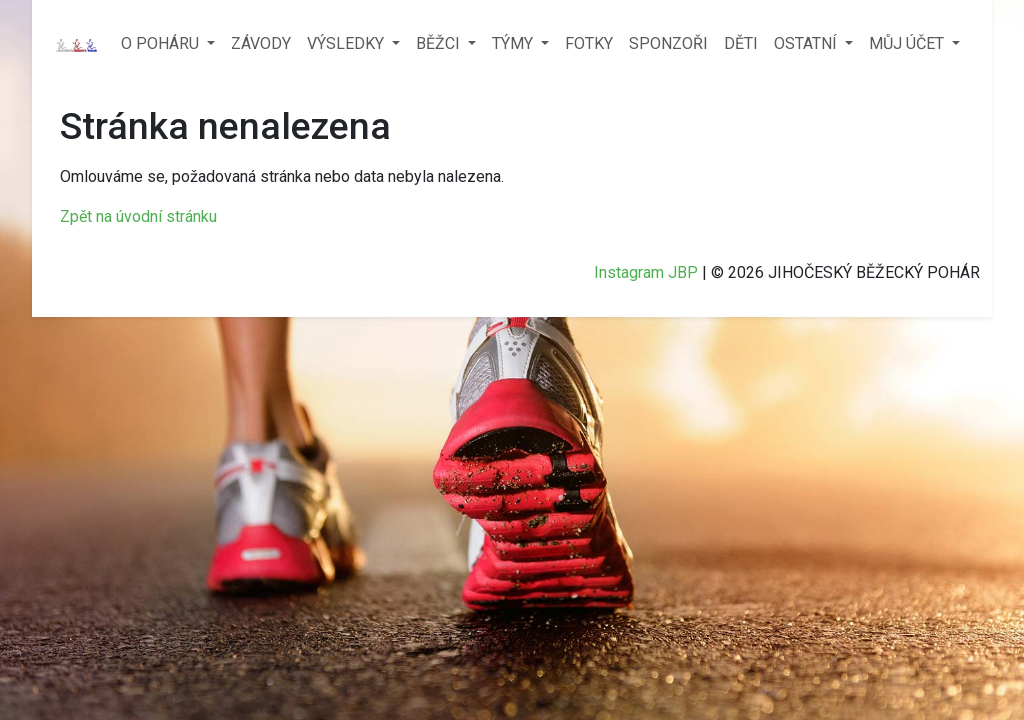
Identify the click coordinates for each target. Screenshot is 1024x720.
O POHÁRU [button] (162, 43)
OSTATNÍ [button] (807, 43)
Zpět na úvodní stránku (138, 216)
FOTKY (589, 43)
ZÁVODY (261, 43)
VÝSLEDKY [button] (347, 43)
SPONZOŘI (668, 43)
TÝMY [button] (514, 43)
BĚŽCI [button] (440, 43)
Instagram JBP (646, 272)
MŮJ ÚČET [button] (908, 43)
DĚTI (741, 43)
